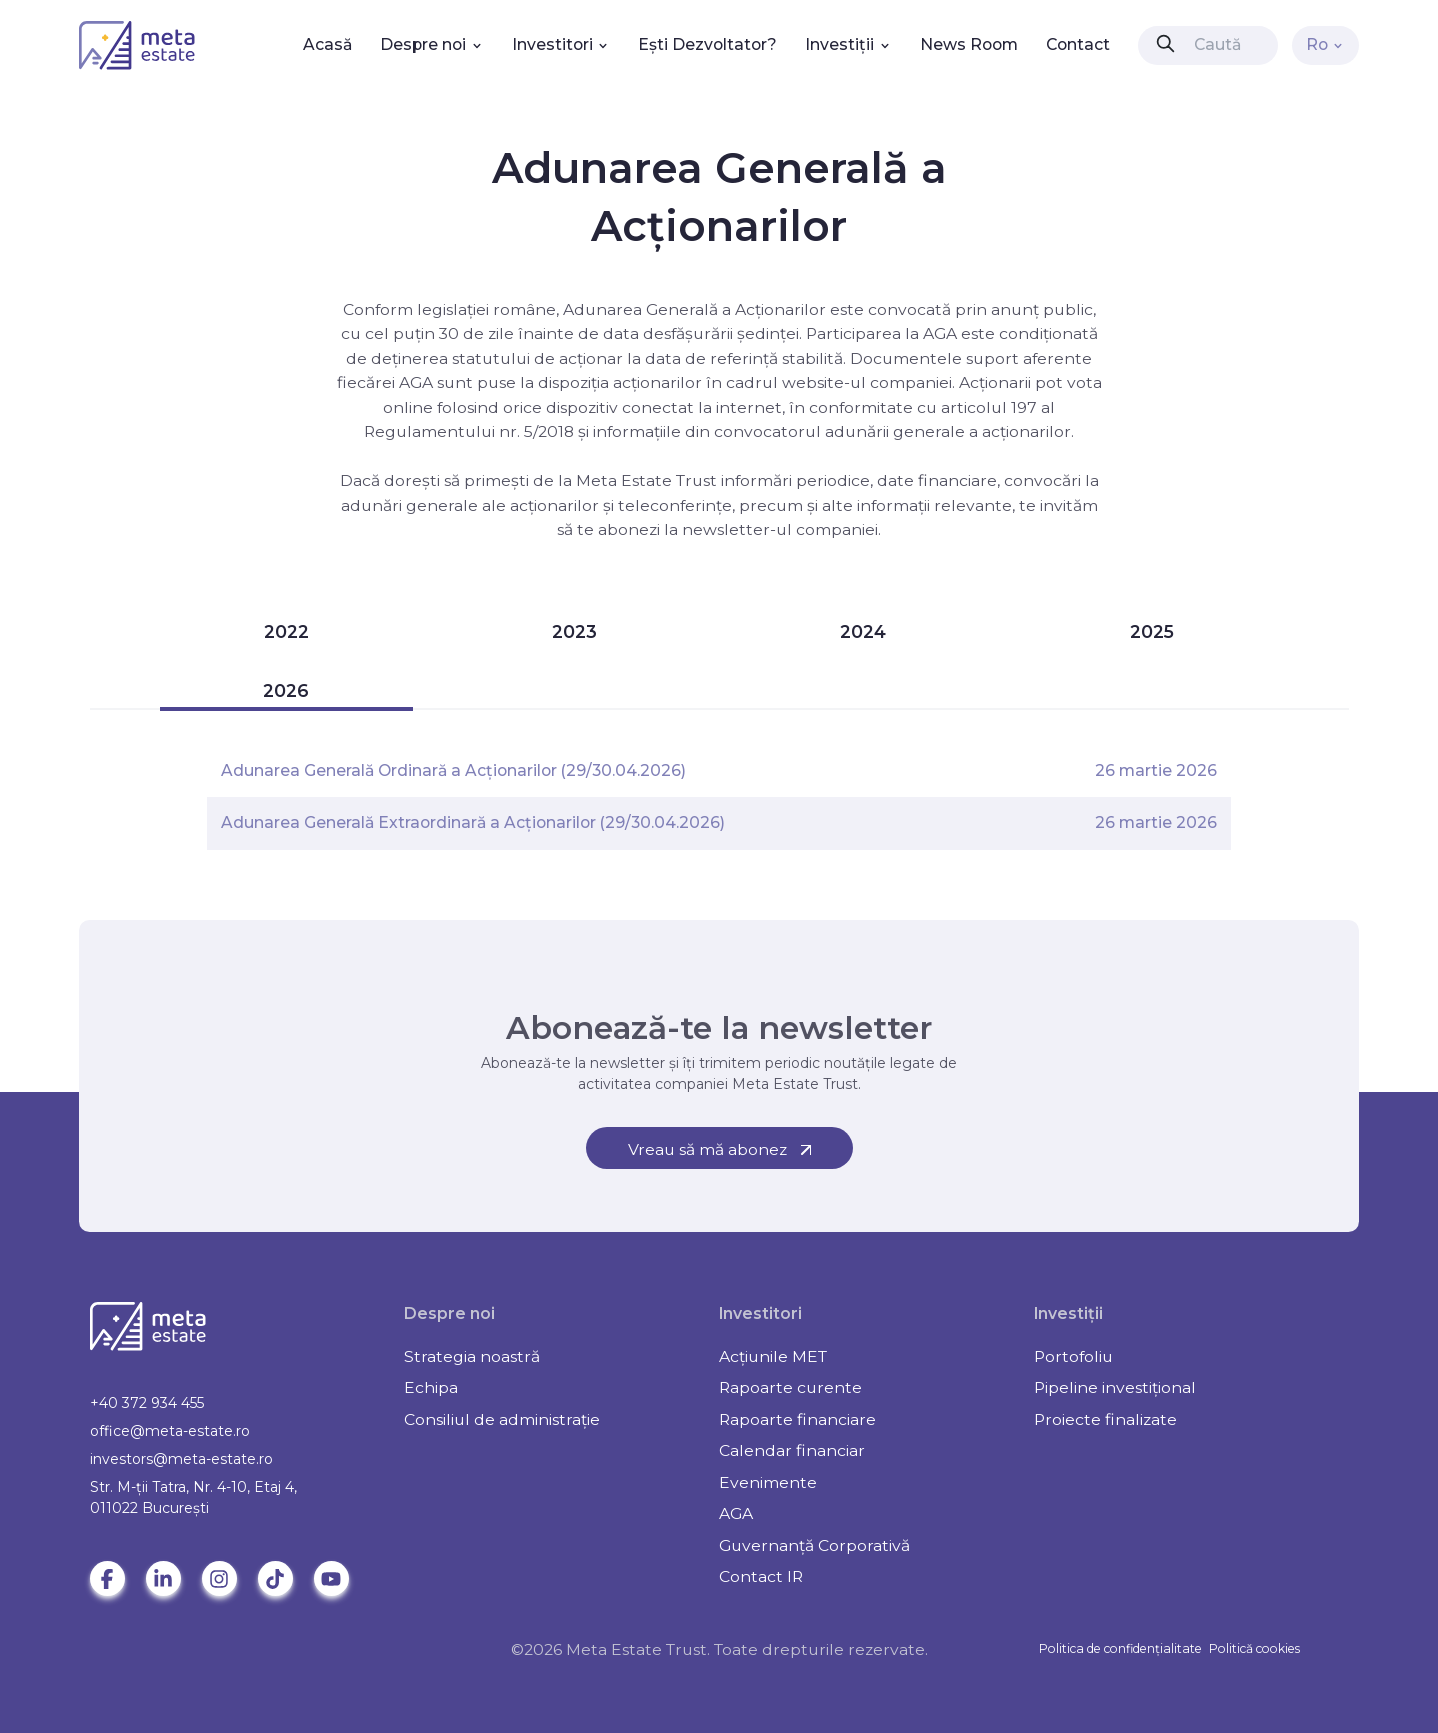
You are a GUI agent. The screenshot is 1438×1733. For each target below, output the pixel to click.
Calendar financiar (792, 1450)
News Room (969, 44)
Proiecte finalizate (1105, 1419)
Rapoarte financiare (797, 1419)
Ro (1326, 44)
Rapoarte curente (790, 1387)
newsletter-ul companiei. (781, 529)
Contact (1078, 44)
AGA (736, 1513)
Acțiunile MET (773, 1356)
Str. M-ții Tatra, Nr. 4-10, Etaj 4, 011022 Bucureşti (193, 1497)
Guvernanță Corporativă (814, 1545)
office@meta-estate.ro (170, 1431)
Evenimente (768, 1482)
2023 (574, 631)
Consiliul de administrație (502, 1419)
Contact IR (761, 1576)
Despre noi (432, 44)
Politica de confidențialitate (1120, 1648)
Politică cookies (1254, 1648)
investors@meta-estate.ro (181, 1459)
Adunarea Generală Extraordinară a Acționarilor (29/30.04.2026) (473, 822)
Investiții (848, 44)
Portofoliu (1073, 1356)
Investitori (561, 44)
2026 (286, 690)
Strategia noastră (472, 1356)
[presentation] (1165, 43)
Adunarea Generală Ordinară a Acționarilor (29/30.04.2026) (453, 770)
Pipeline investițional (1115, 1387)
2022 (286, 631)
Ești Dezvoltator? (707, 44)
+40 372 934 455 (147, 1403)
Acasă (327, 44)
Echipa (431, 1387)
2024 (863, 631)
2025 (1152, 631)
